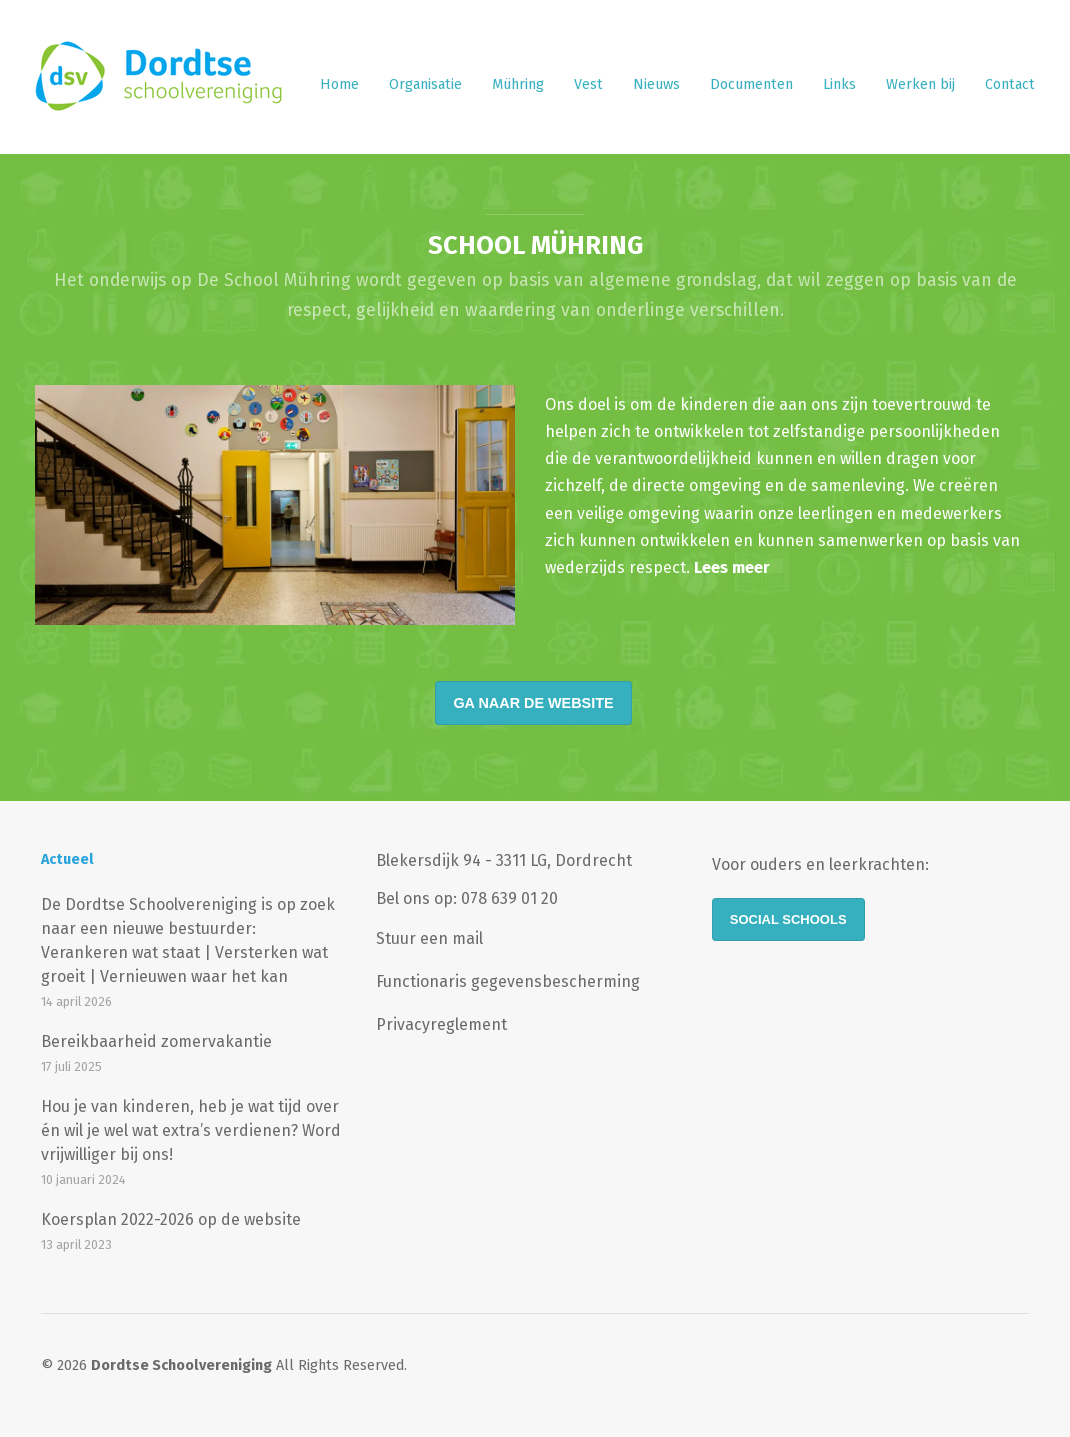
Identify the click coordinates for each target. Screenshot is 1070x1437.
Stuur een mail (429, 938)
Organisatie (425, 84)
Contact (1010, 84)
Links (839, 84)
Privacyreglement (441, 1024)
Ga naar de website (533, 703)
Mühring (518, 84)
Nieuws (656, 84)
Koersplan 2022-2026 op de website (171, 1219)
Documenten (751, 84)
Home (339, 84)
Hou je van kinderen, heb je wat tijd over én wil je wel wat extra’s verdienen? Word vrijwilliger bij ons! (191, 1130)
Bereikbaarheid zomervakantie (156, 1041)
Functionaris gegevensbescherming (508, 981)
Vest (588, 84)
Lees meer (732, 567)
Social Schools (788, 919)
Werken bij (920, 84)
